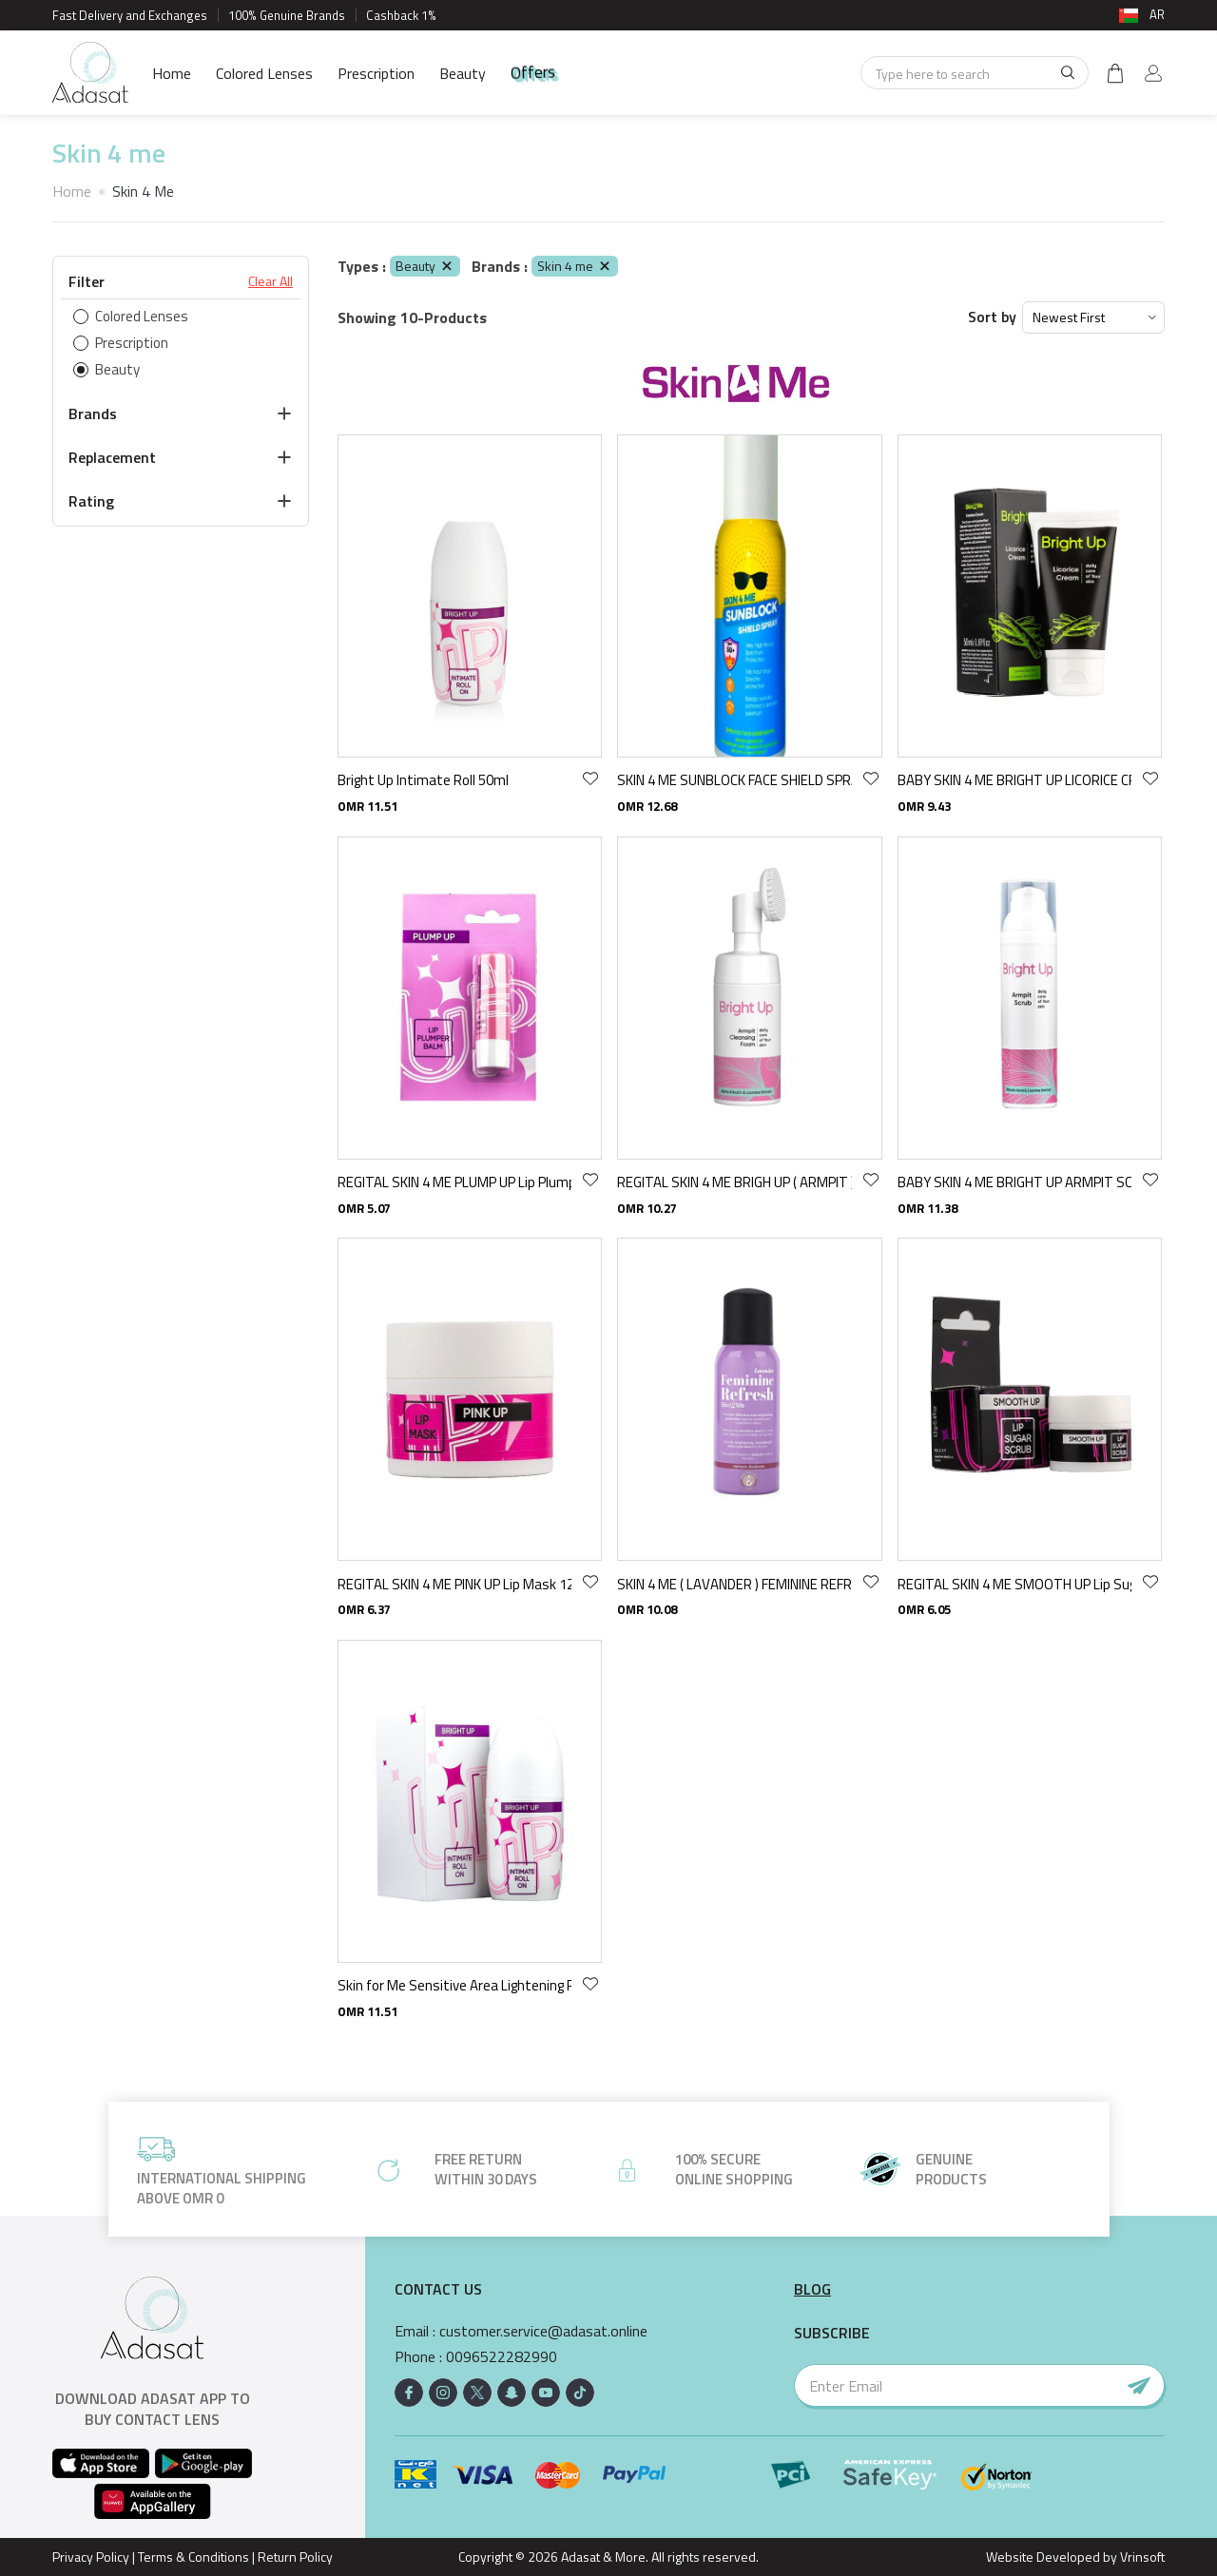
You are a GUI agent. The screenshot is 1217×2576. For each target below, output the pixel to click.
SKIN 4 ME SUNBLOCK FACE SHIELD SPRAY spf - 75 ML (734, 780)
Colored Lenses (264, 73)
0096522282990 (501, 2357)
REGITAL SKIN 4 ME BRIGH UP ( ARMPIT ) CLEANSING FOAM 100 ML (734, 1182)
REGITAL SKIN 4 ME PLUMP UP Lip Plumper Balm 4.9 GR (454, 1182)
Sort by (992, 317)
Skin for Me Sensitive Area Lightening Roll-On (454, 1985)
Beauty (462, 73)
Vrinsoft (1141, 2556)
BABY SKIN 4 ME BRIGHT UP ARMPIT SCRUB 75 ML (1014, 1182)
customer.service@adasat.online (543, 2331)
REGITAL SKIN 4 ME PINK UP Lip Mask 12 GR (454, 1584)
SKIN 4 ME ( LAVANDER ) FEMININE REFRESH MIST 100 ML (734, 1584)
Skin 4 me (574, 266)
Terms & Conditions (193, 2556)
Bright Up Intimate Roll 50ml (423, 780)
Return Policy (295, 2556)
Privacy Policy (90, 2556)
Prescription (376, 73)
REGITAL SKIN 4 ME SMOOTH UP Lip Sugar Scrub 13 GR (1014, 1584)
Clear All (270, 281)
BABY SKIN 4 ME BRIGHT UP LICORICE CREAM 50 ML (1014, 780)
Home (171, 73)
